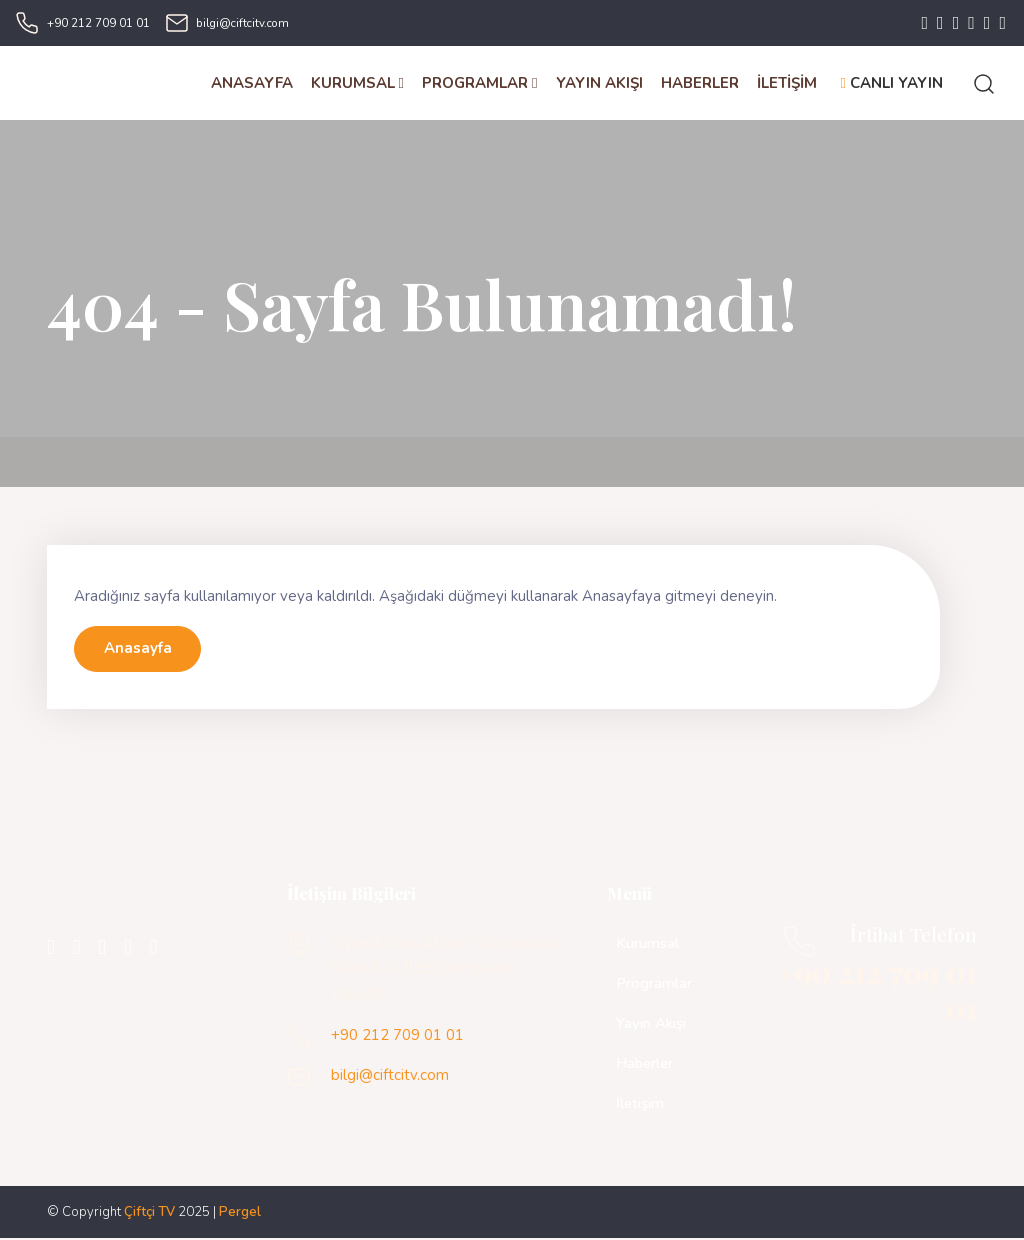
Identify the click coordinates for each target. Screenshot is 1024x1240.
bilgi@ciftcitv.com (242, 23)
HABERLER (700, 83)
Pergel (240, 1213)
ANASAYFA (252, 83)
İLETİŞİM (787, 83)
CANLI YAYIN (892, 83)
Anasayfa (138, 650)
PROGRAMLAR (479, 83)
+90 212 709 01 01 (98, 23)
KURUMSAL (357, 83)
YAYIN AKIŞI (599, 83)
